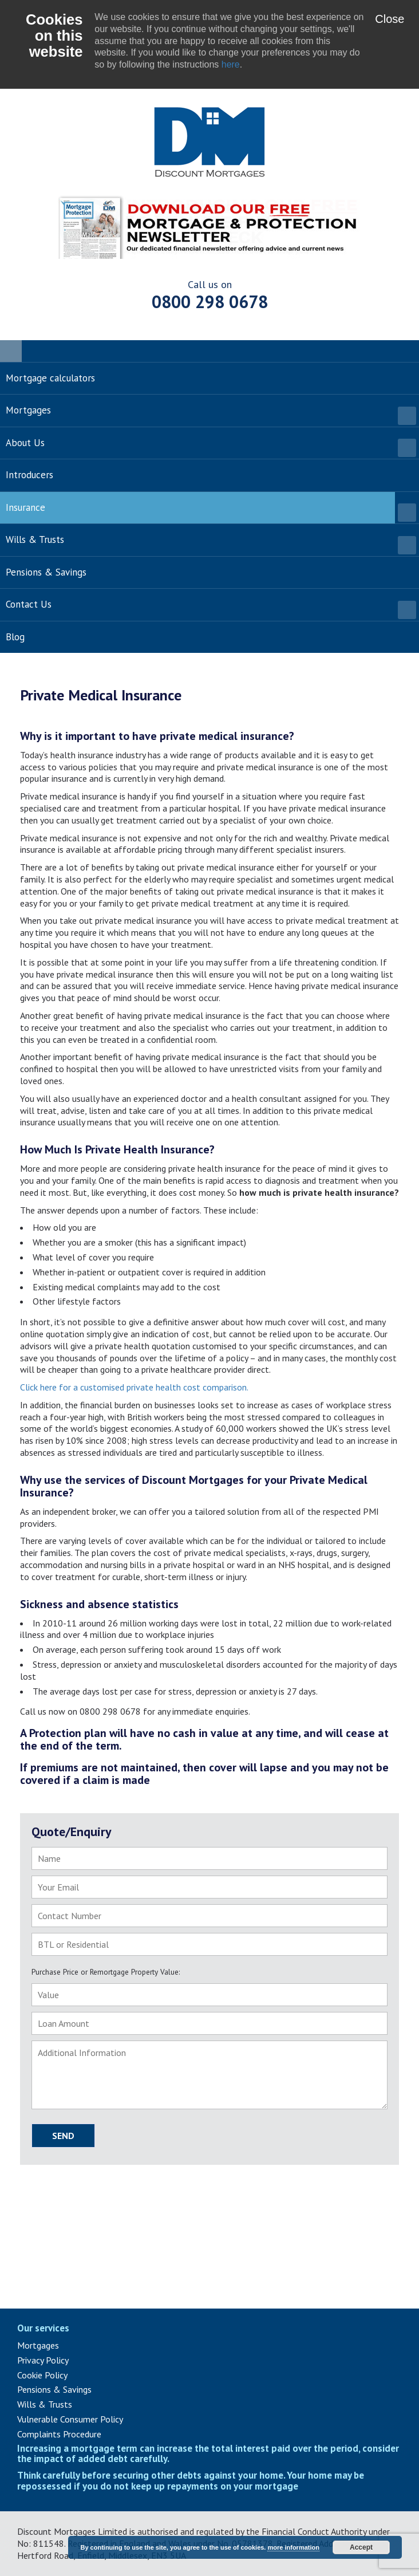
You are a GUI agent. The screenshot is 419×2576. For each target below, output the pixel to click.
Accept (361, 2547)
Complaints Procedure (59, 2434)
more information (293, 2547)
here (231, 64)
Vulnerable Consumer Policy (70, 2419)
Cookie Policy (42, 2375)
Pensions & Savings (54, 2389)
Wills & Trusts (44, 2404)
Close (389, 19)
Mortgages (38, 2345)
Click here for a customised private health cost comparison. (134, 1387)
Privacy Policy (43, 2360)
